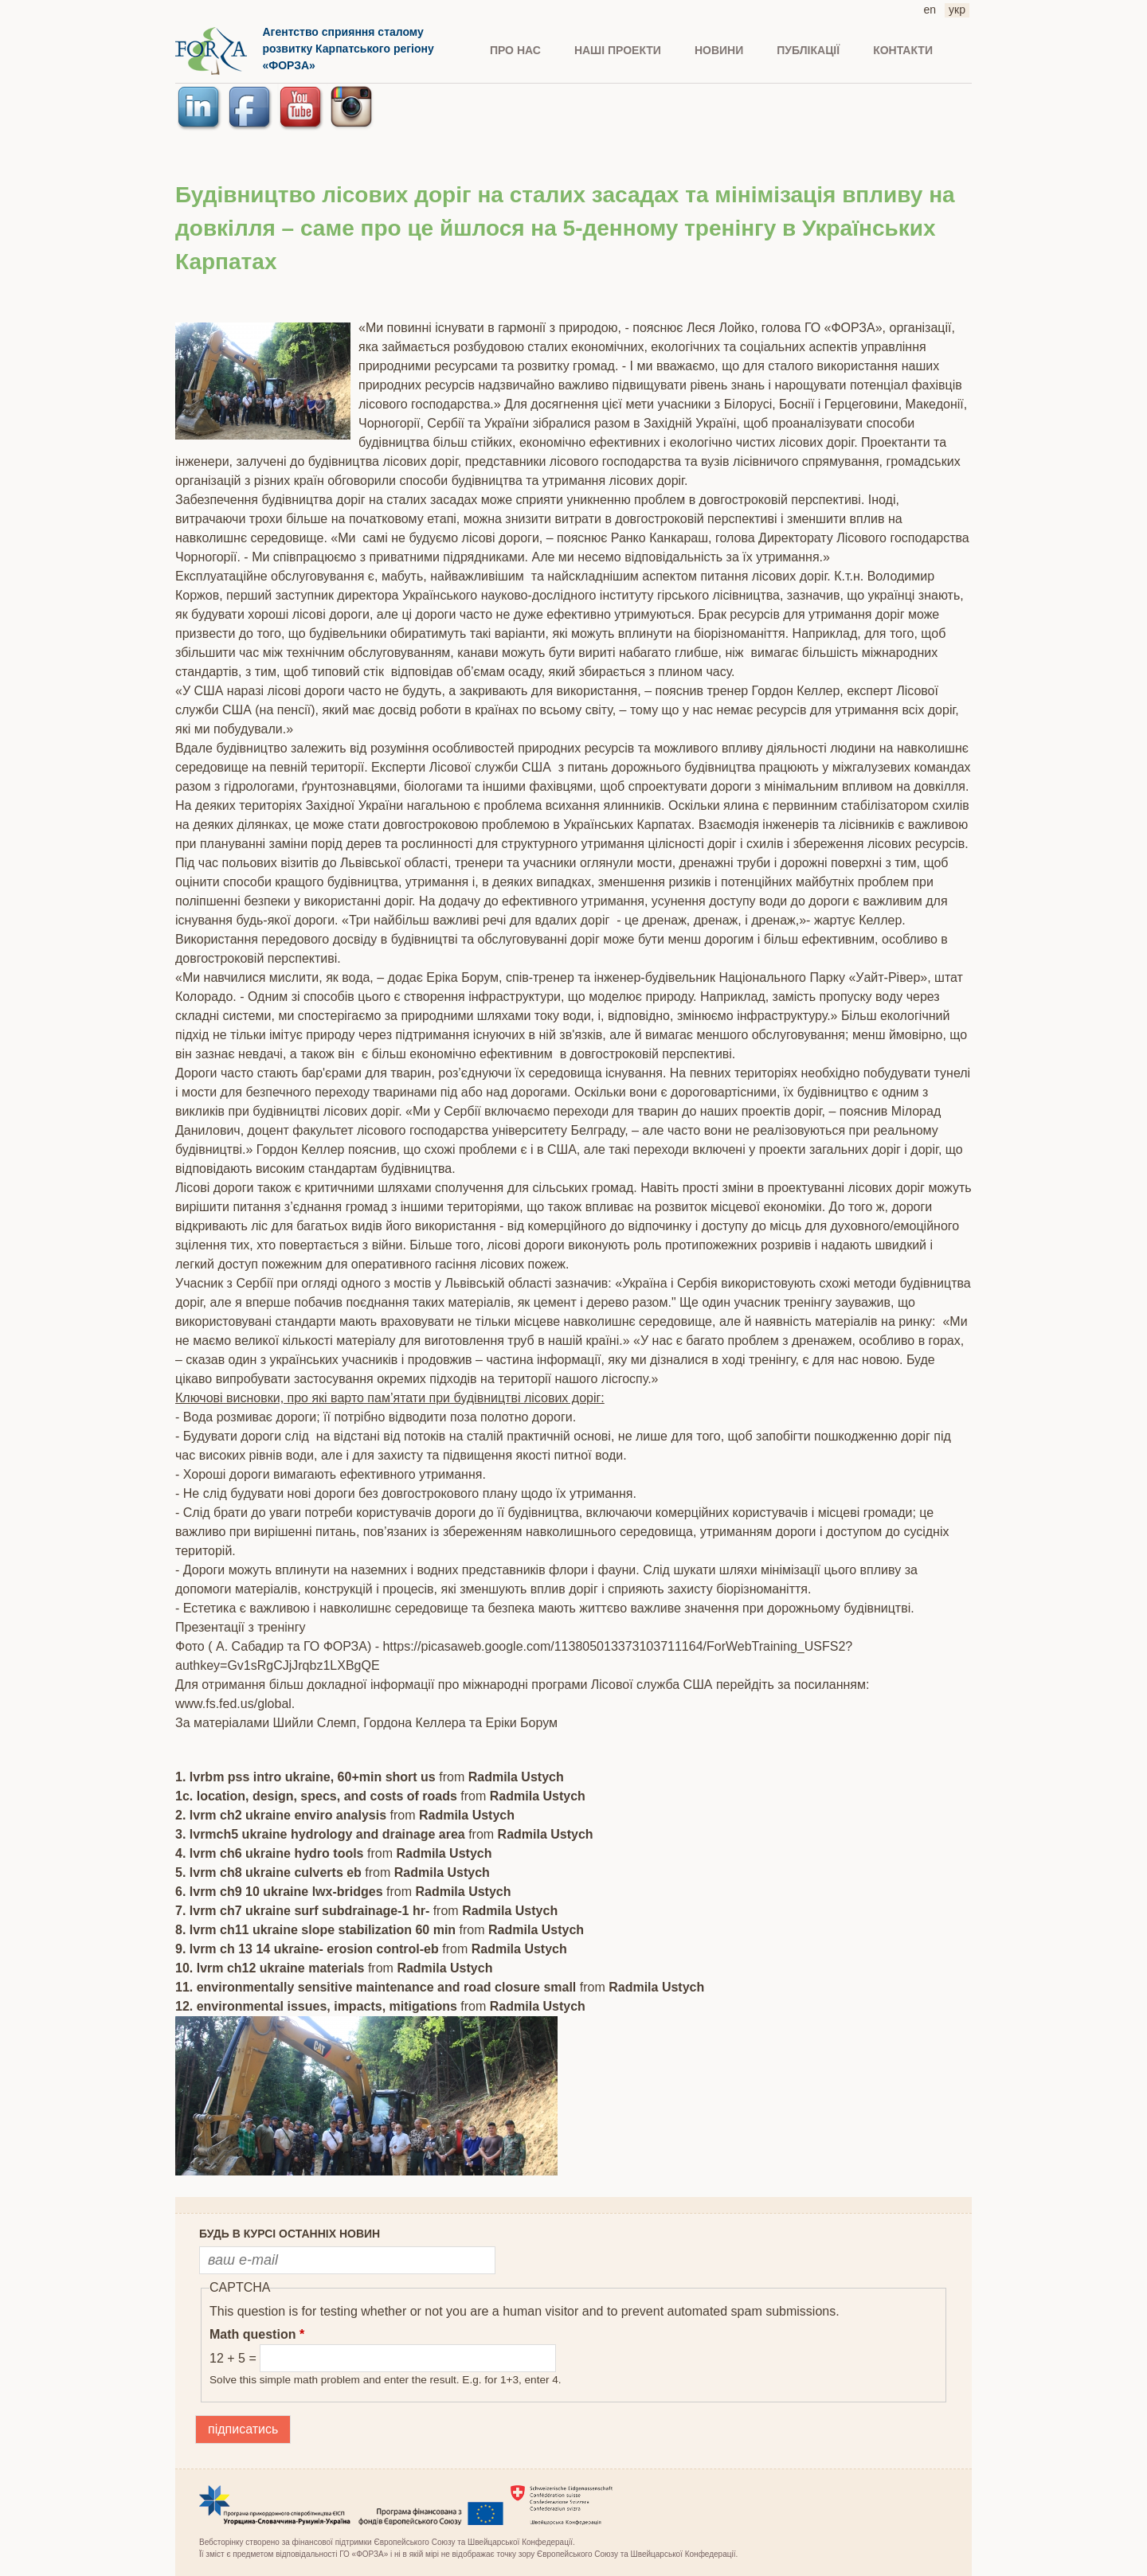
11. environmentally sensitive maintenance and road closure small (375, 1987)
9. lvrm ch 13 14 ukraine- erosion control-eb (307, 1949)
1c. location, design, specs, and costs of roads (316, 1796)
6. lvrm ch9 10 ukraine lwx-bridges (279, 1891)
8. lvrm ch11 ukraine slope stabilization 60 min (315, 1930)
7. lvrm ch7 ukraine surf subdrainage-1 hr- (302, 1910)
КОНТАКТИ (903, 50)
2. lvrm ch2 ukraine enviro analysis (280, 1815)
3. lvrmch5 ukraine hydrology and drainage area (320, 1834)
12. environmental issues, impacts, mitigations (316, 2006)
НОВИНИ (719, 50)
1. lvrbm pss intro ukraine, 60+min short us (305, 1777)
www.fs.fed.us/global (233, 1703)
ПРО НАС (515, 50)
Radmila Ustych (516, 1777)
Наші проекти (617, 50)
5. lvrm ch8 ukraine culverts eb (270, 1872)
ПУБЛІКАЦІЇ (808, 50)
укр (957, 9)
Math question (256, 2334)
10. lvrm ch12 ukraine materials (271, 1968)
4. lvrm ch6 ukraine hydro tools (269, 1853)
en (930, 9)
